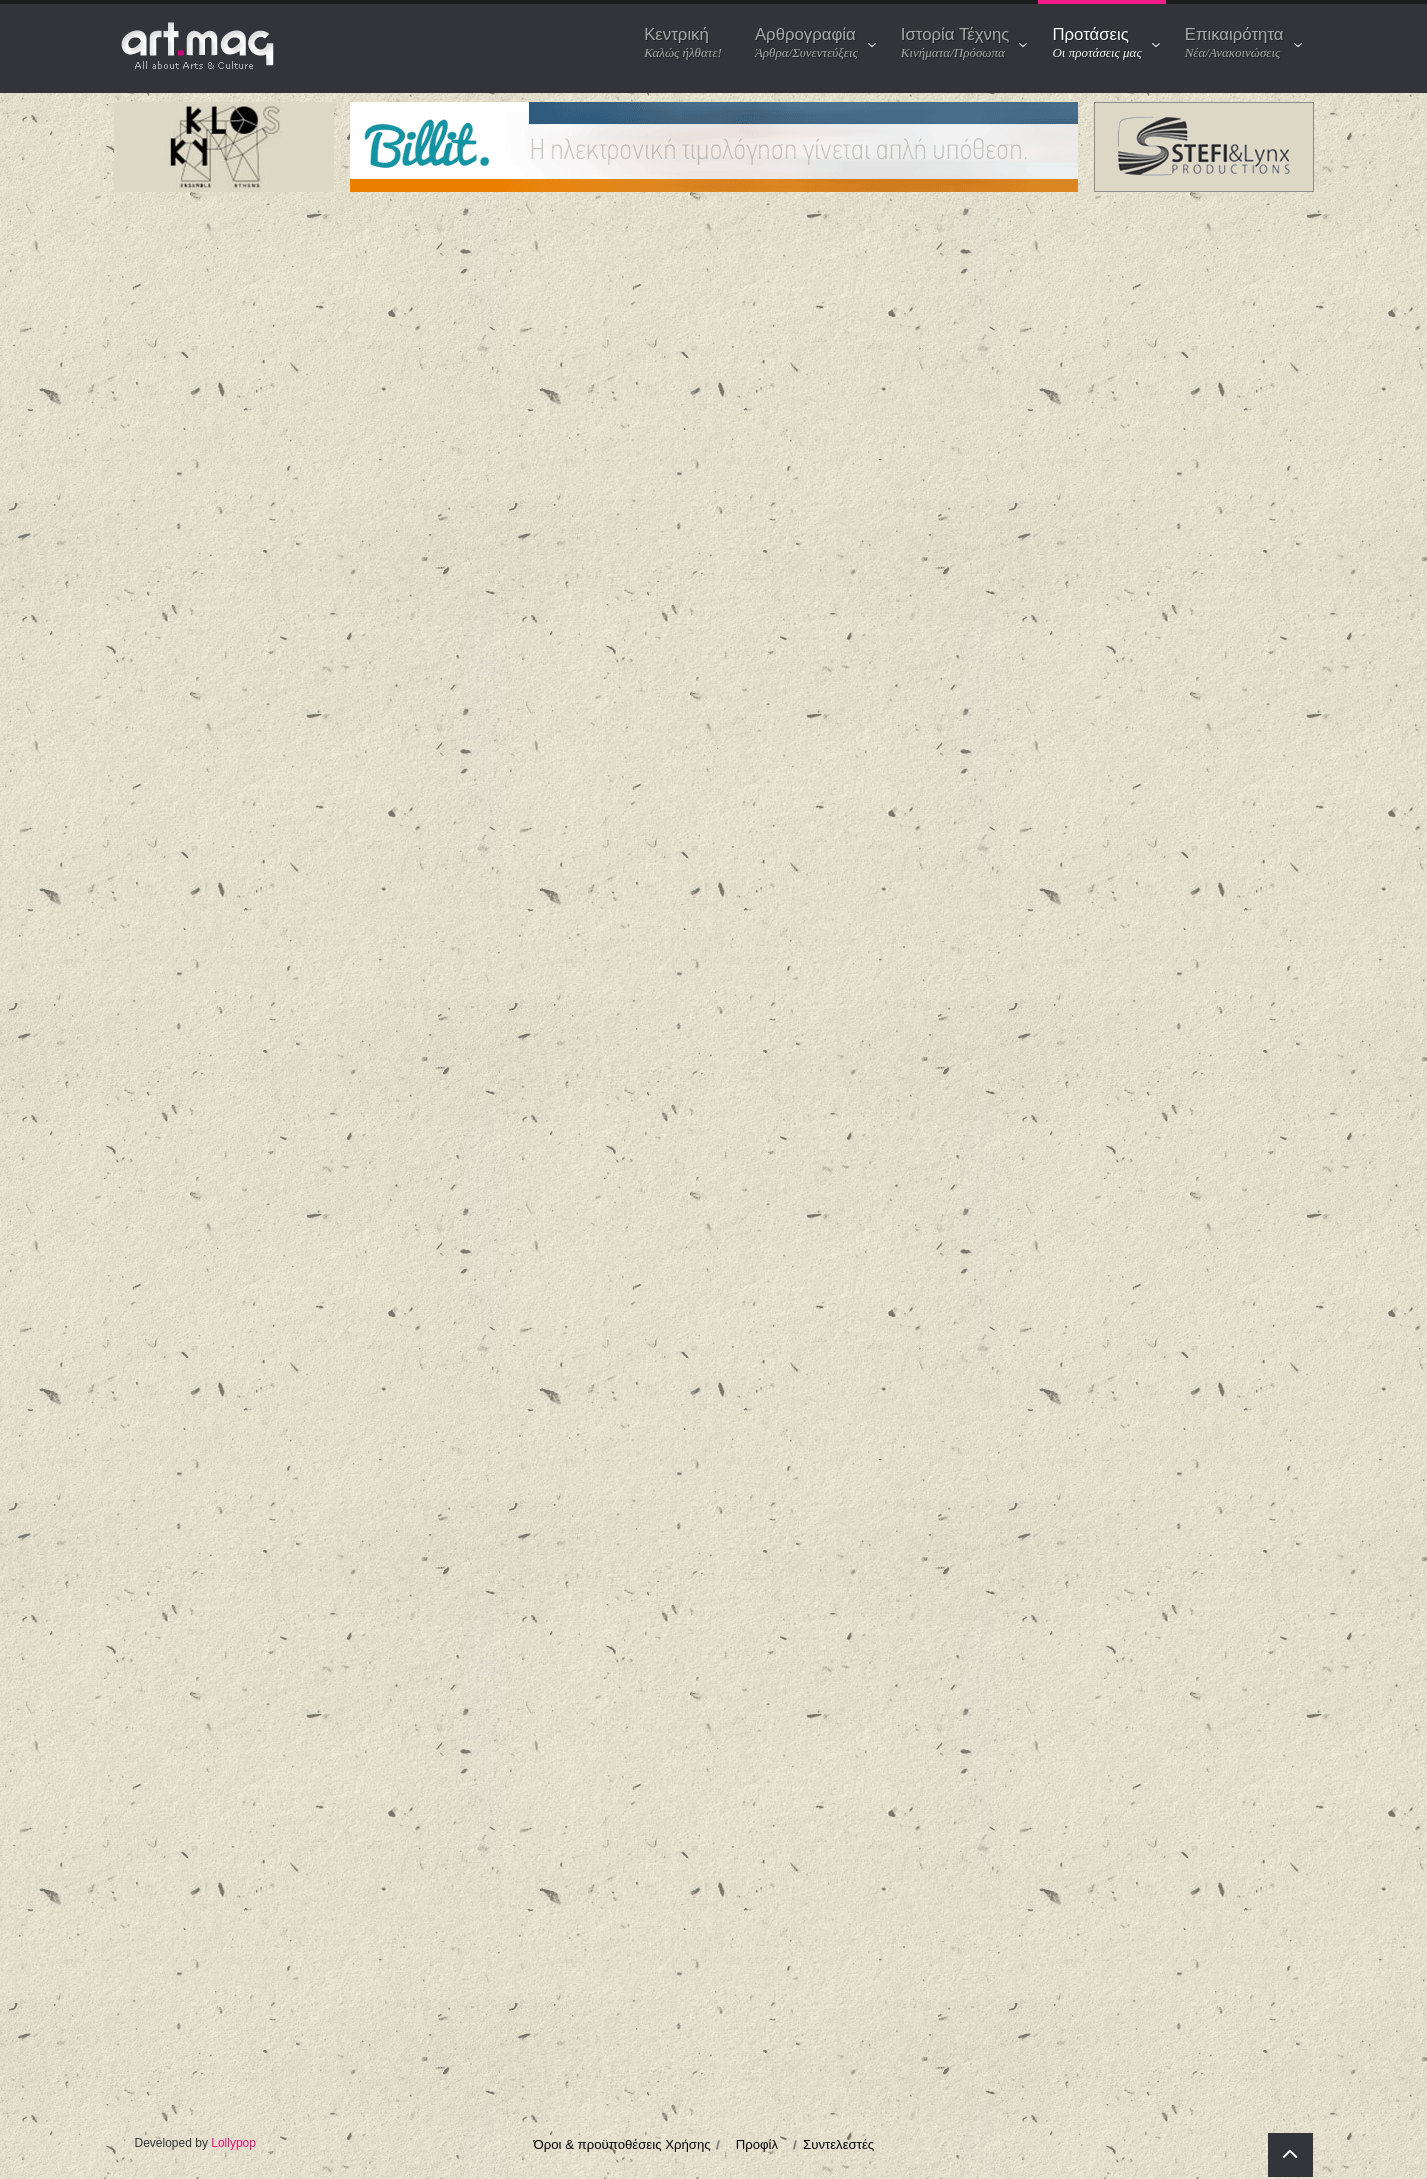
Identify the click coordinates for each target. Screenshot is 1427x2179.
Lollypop (233, 2145)
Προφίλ (757, 2146)
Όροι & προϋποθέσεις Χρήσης (622, 2146)
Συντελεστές (838, 2146)
